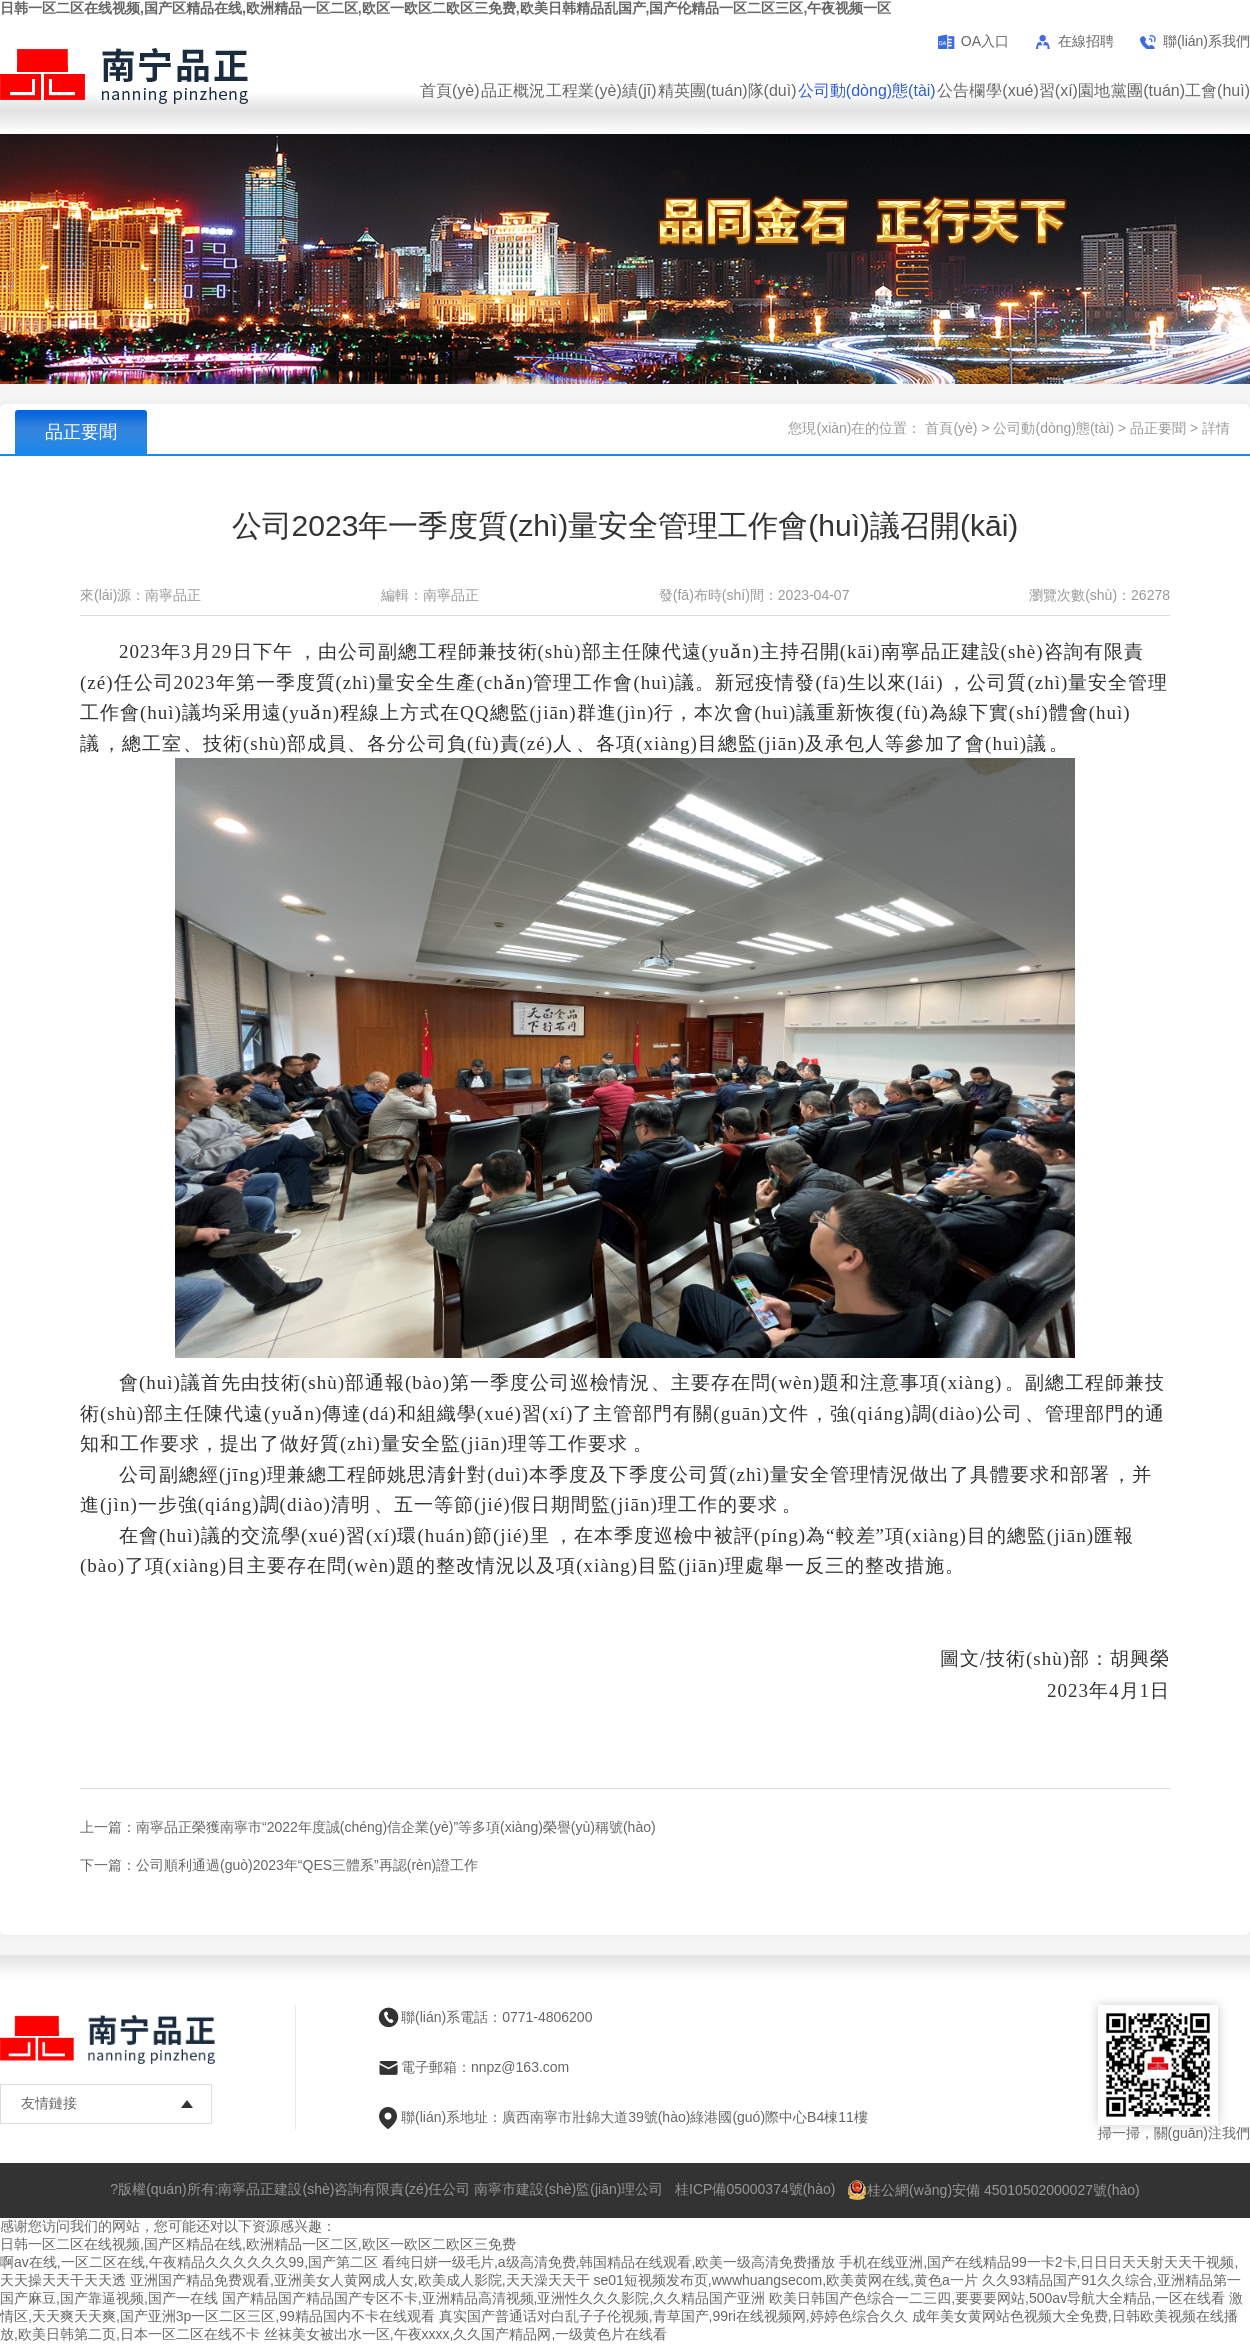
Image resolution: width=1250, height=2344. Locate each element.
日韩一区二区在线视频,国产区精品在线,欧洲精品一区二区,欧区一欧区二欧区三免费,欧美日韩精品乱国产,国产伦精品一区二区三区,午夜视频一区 (445, 8)
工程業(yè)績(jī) (601, 90)
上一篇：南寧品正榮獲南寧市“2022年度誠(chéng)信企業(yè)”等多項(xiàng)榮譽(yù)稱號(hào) (368, 1827)
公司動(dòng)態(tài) (867, 90)
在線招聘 (1086, 41)
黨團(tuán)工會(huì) (1180, 90)
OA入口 (985, 41)
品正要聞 (1158, 428)
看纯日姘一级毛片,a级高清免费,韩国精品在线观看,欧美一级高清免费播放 (608, 2262)
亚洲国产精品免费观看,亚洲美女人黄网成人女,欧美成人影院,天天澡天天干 (360, 2280)
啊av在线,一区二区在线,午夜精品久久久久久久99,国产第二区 (189, 2262)
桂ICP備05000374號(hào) (755, 2189)
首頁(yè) (450, 90)
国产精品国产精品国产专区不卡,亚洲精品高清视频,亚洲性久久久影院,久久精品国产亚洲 (494, 2298)
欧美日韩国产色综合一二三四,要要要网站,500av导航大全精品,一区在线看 (997, 2298)
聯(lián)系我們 (1206, 41)
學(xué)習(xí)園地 (1048, 90)
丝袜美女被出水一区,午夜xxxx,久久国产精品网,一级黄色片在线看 (466, 2334)
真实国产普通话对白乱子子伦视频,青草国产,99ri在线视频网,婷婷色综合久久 (673, 2316)
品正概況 (513, 90)
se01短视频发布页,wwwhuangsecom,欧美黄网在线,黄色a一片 (785, 2280)
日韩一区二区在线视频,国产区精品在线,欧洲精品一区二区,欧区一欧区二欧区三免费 (258, 2244)
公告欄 (961, 90)
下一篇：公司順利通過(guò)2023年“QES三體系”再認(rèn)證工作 (279, 1865)
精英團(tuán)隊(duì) (727, 90)
